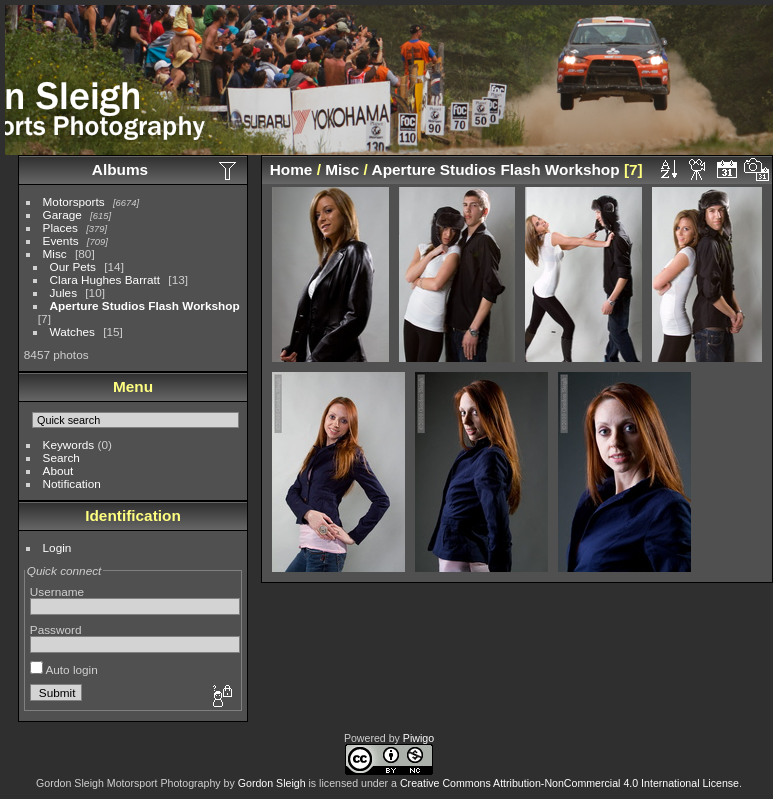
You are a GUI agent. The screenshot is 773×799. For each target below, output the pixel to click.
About (58, 470)
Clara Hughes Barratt (105, 279)
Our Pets (73, 266)
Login (57, 547)
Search (61, 457)
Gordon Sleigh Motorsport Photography (128, 783)
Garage (62, 214)
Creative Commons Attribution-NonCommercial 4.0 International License (569, 783)
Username (57, 591)
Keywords (69, 444)
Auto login (64, 669)
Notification (72, 483)
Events (61, 240)
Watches (72, 331)
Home (291, 169)
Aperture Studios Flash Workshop (145, 305)
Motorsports (74, 201)
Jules (63, 292)
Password (56, 629)
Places (60, 227)
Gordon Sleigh (272, 783)
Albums (120, 169)
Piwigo (418, 738)
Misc (55, 253)
